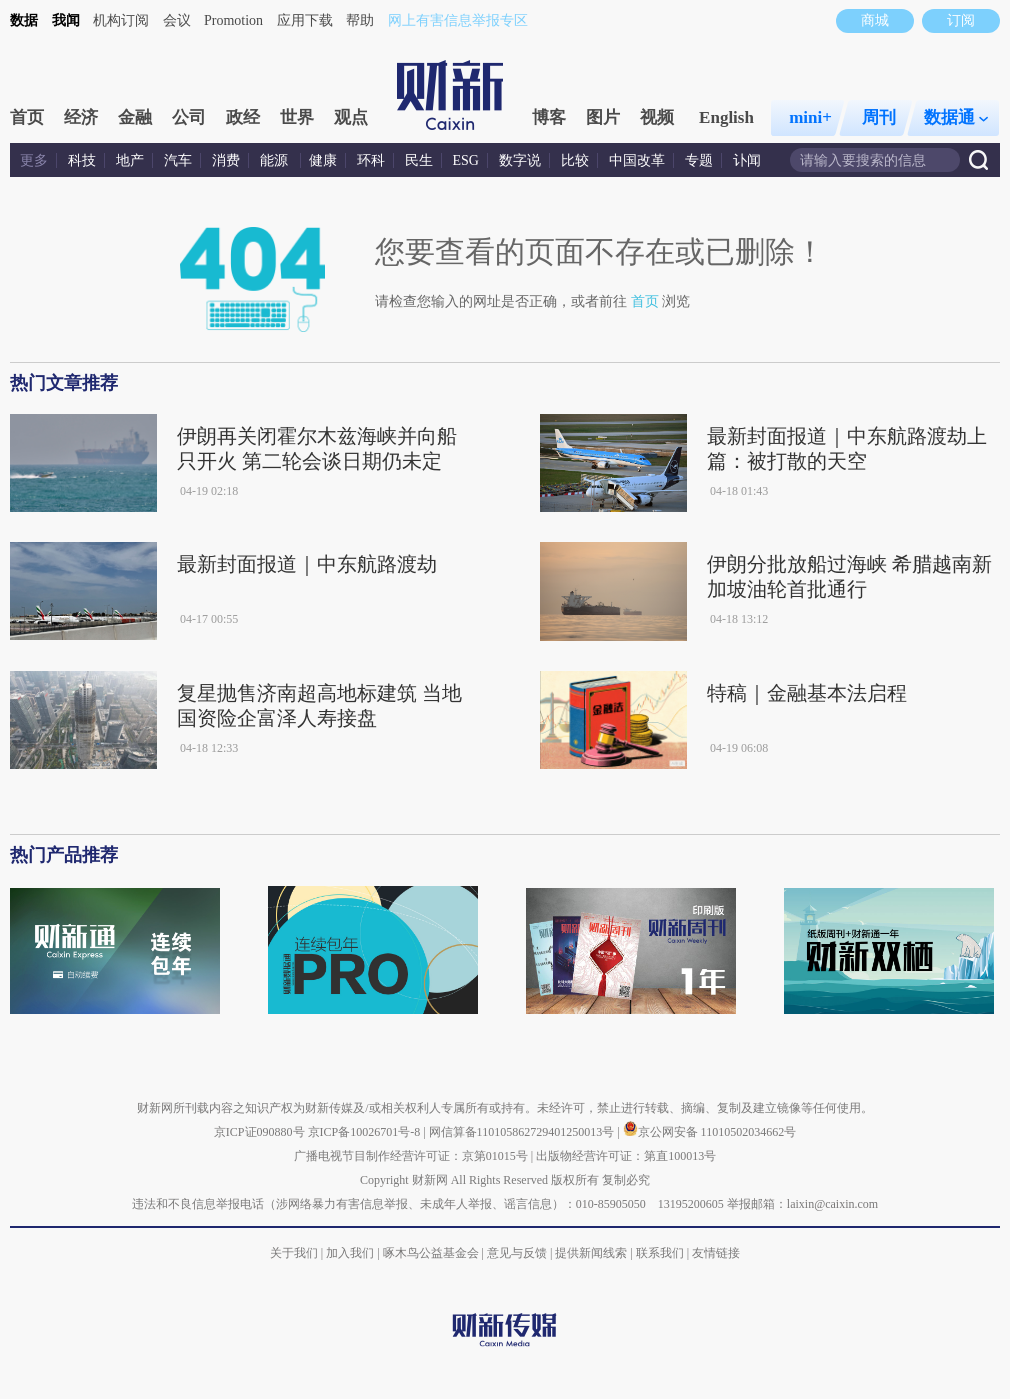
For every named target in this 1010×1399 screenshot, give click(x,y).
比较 (575, 160)
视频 (657, 117)
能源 (276, 160)
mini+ (810, 117)
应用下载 (305, 20)
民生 (419, 160)
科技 (82, 160)
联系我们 (660, 1253)
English (726, 117)
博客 (549, 117)
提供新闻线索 (591, 1253)
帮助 (360, 20)
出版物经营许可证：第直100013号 (626, 1156)
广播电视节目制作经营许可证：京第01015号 (411, 1156)
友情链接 (716, 1253)
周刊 (879, 117)
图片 (603, 117)
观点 (351, 117)
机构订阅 (121, 20)
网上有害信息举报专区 (458, 20)
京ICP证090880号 (259, 1132)
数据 (24, 20)
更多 (34, 160)
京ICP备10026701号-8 (366, 1132)
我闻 (66, 20)
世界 (297, 117)
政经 (243, 117)
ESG (466, 160)
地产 (130, 160)
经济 (81, 117)
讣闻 (747, 160)
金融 (135, 117)
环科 (371, 160)
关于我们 (294, 1253)
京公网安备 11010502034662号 (710, 1132)
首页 (27, 117)
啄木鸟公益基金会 (432, 1253)
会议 (177, 20)
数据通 (956, 117)
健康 (323, 160)
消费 (226, 160)
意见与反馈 (517, 1253)
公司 (189, 117)
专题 (699, 160)
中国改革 (637, 160)
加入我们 (350, 1253)
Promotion (233, 20)
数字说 (520, 160)
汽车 (178, 160)
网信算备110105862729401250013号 (523, 1132)
